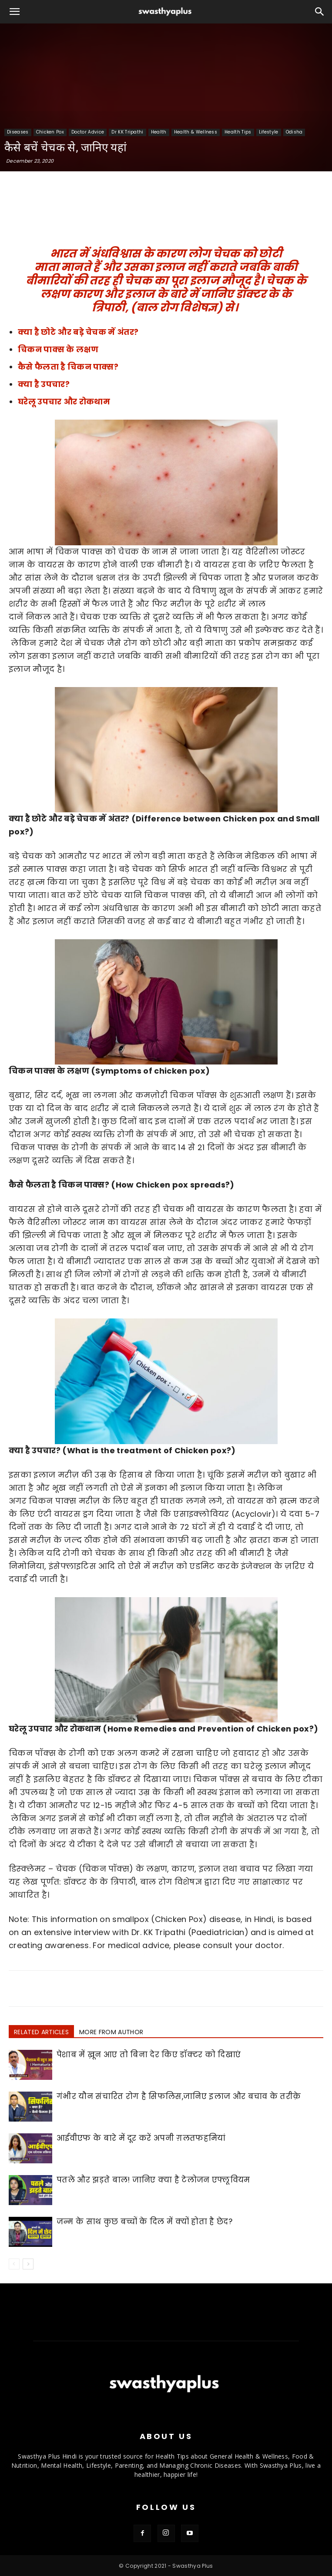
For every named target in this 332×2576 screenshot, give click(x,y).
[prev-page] (14, 2264)
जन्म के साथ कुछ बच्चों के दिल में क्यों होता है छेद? (144, 2221)
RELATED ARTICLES (41, 2032)
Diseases (18, 132)
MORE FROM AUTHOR (111, 2032)
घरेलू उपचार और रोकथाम (64, 401)
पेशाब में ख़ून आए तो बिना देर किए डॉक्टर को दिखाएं (149, 2054)
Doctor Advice (87, 132)
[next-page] (28, 2264)
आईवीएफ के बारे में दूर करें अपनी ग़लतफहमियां (141, 2138)
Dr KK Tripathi (127, 132)
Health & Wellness (195, 132)
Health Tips (238, 132)
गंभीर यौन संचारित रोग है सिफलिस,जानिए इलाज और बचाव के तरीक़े (179, 2096)
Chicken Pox (50, 132)
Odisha (294, 132)
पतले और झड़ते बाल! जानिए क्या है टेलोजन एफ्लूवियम (153, 2180)
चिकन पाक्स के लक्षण (58, 349)
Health (159, 132)
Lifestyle (268, 132)
